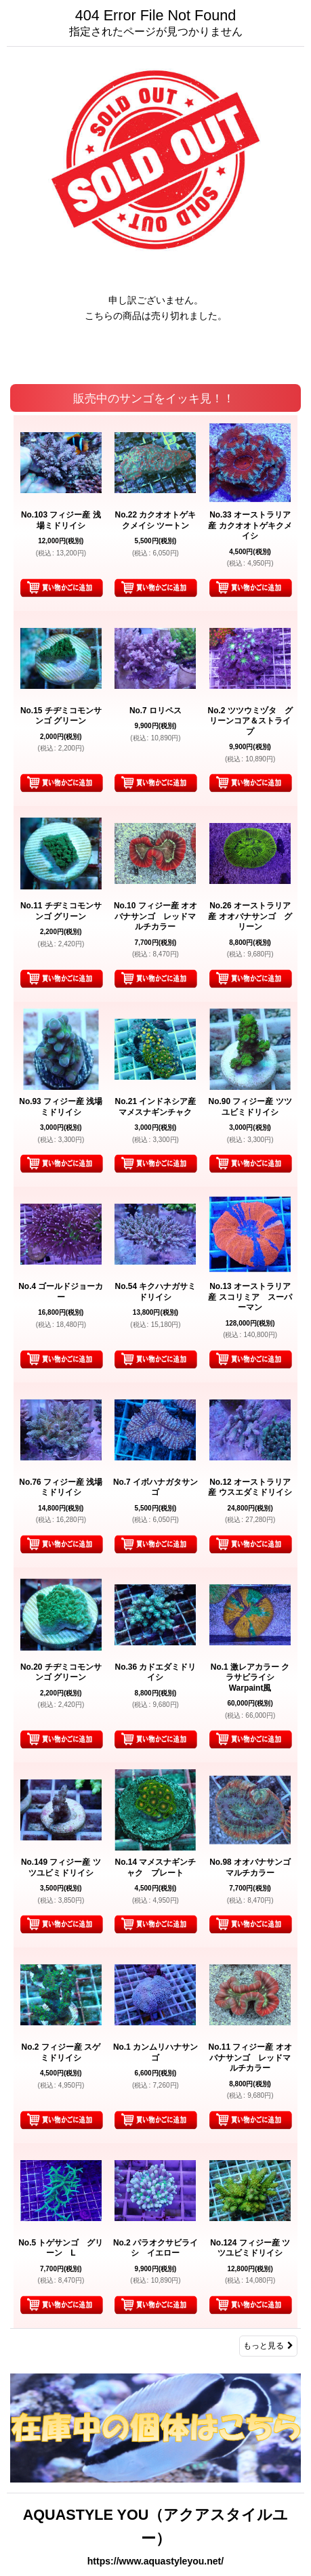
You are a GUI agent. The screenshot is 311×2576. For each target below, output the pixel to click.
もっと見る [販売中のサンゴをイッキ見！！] (268, 2345)
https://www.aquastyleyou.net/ (155, 2561)
